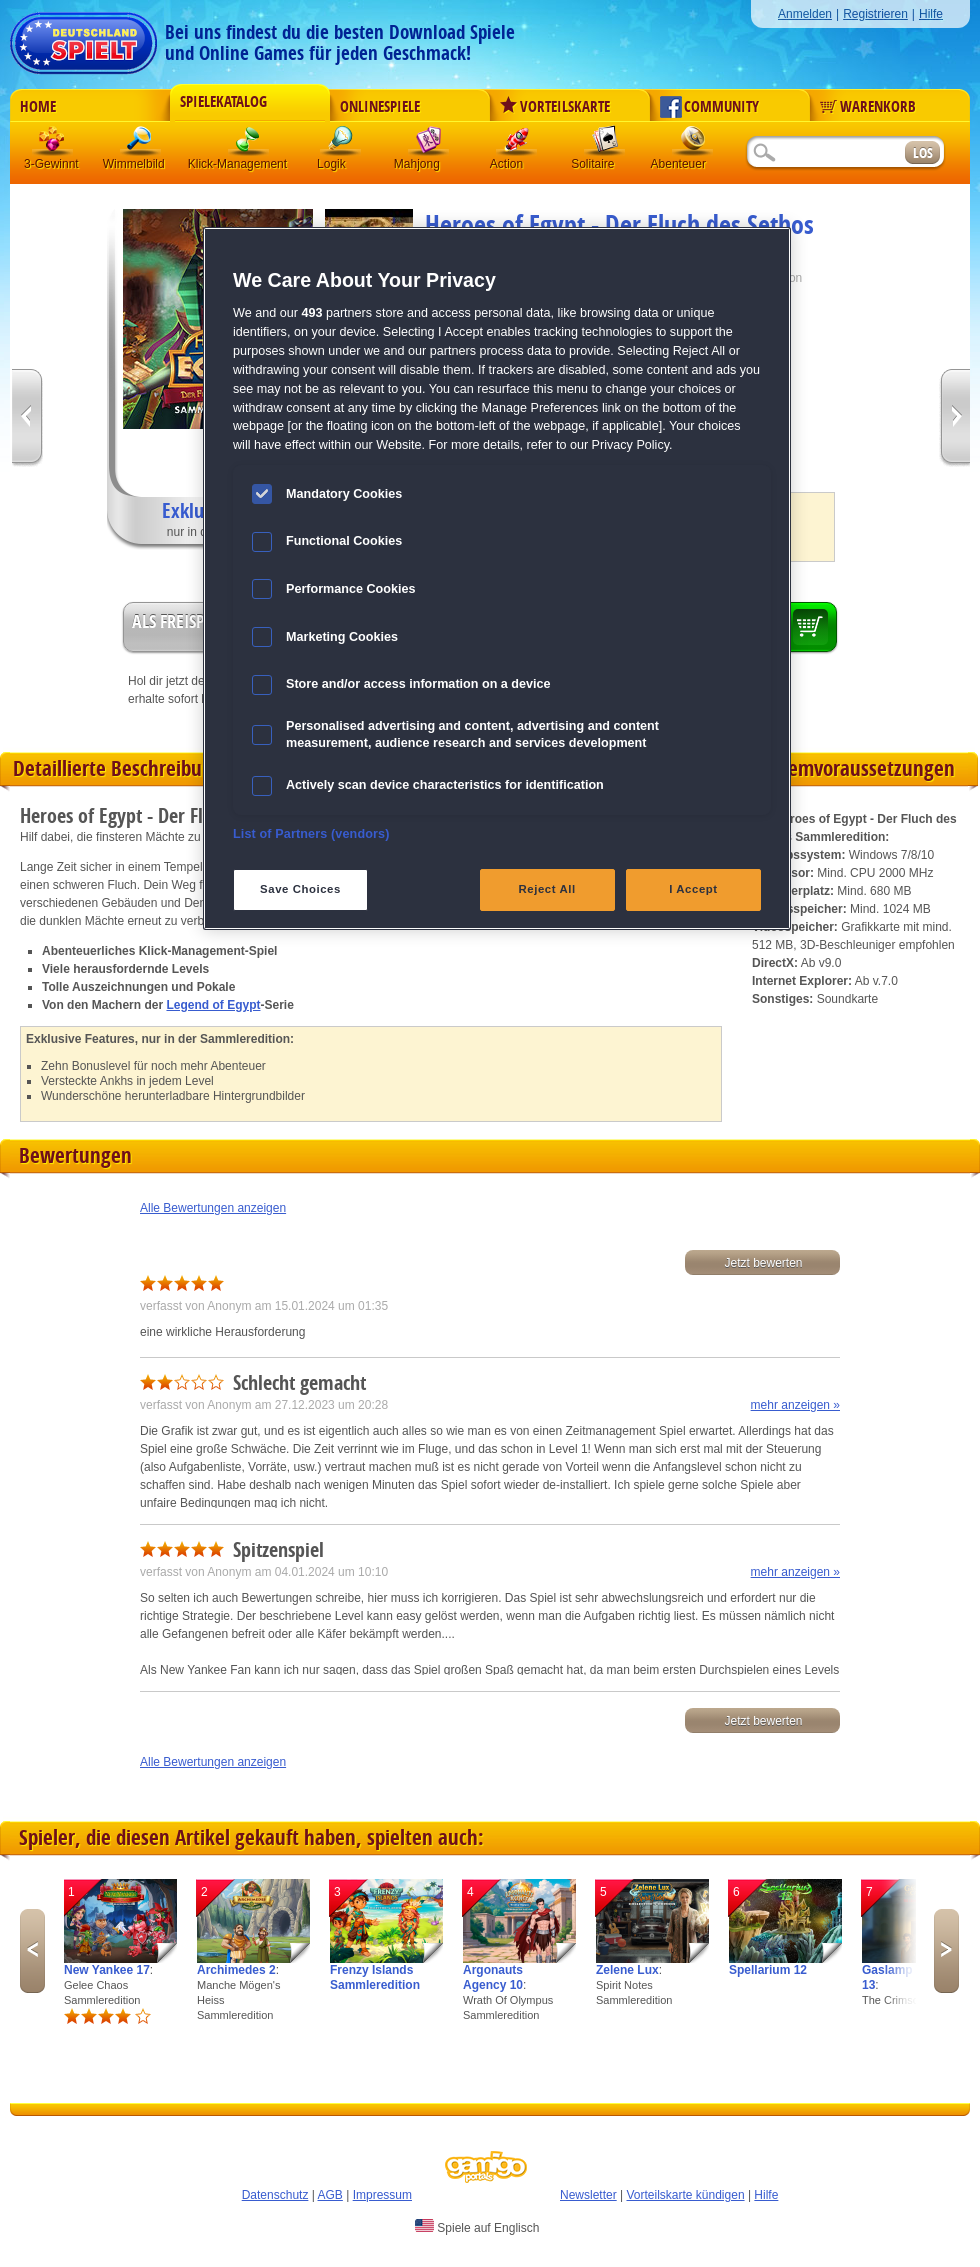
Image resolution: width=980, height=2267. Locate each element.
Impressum (382, 2195)
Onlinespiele (380, 107)
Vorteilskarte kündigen (685, 2195)
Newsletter (588, 2195)
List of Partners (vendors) (311, 834)
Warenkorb (868, 107)
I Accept (693, 889)
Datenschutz (275, 2195)
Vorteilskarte (555, 107)
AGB (330, 2195)
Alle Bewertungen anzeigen (213, 1208)
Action (517, 144)
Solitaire (605, 144)
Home (38, 107)
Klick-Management (249, 144)
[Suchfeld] (825, 153)
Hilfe (931, 14)
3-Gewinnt (51, 164)
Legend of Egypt (213, 1005)
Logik (341, 144)
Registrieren (875, 14)
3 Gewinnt (53, 144)
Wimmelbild (141, 144)
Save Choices (300, 889)
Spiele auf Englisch (477, 2227)
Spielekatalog (223, 102)
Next (946, 1951)
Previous (32, 1951)
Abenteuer (693, 144)
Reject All (547, 889)
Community (709, 107)
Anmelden (805, 14)
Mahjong (429, 144)
